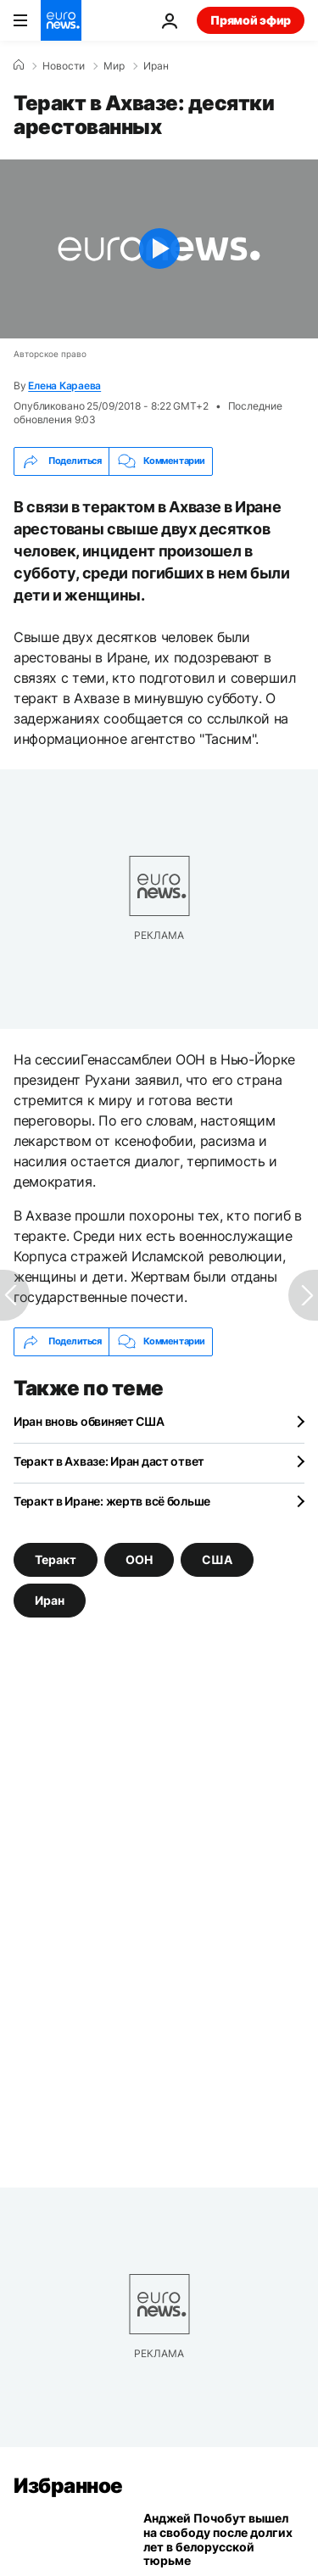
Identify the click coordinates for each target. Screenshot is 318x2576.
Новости (63, 66)
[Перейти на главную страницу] (61, 20)
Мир (114, 66)
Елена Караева (64, 385)
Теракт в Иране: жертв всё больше (112, 1501)
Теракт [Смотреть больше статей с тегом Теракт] (55, 1559)
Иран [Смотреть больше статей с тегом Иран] (49, 1600)
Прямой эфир (250, 20)
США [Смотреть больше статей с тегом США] (217, 1559)
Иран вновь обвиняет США (89, 1421)
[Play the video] (159, 248)
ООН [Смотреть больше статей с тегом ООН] (139, 1559)
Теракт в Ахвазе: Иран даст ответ (109, 1461)
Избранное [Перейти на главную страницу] (68, 2485)
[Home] (19, 65)
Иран (156, 66)
